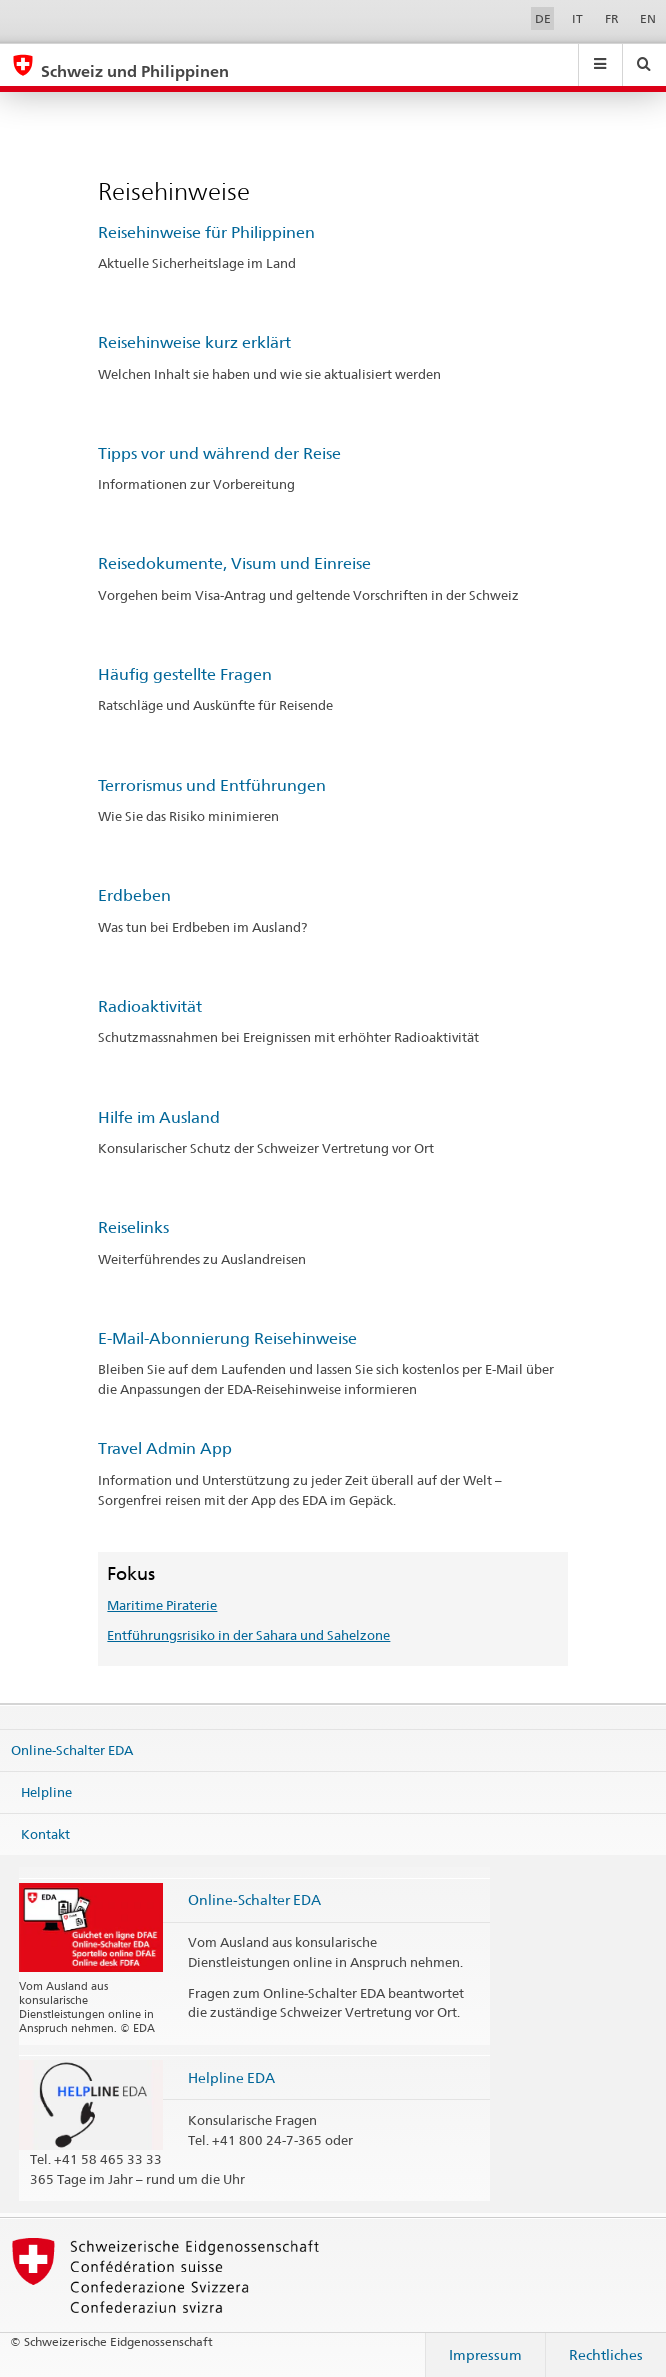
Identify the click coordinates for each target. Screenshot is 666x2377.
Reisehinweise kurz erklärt (194, 342)
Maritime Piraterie (162, 1605)
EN (648, 18)
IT (577, 18)
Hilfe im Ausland (159, 1117)
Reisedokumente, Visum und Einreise (234, 563)
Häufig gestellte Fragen (185, 674)
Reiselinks (133, 1227)
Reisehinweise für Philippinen (206, 232)
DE (543, 18)
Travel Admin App (165, 1448)
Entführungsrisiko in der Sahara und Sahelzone (248, 1635)
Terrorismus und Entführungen (212, 785)
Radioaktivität (150, 1006)
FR (612, 18)
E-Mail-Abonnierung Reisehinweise (227, 1338)
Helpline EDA (231, 2077)
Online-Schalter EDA (72, 1750)
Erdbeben (134, 895)
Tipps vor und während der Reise (219, 453)
